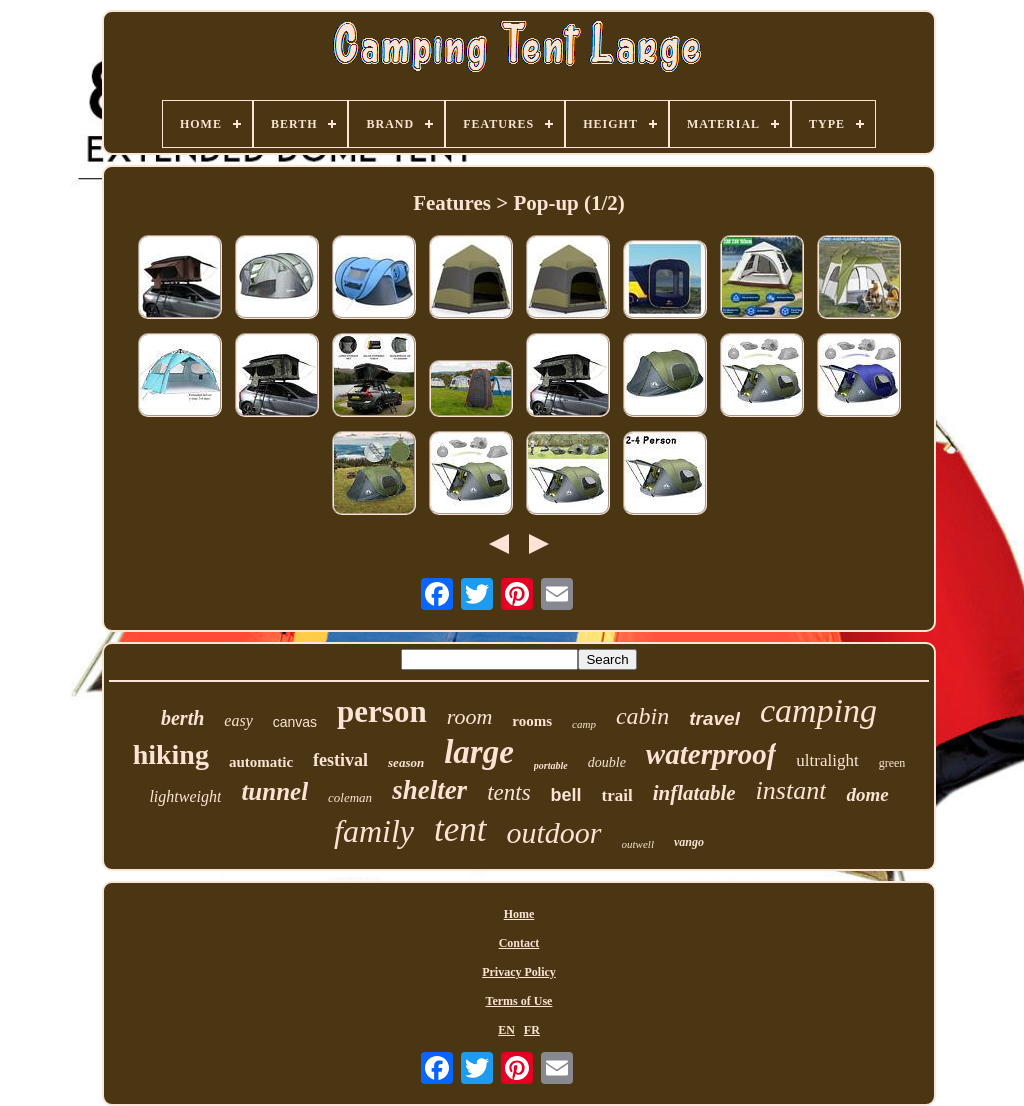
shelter (429, 790)
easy (238, 720)
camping (818, 710)
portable (551, 765)
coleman (350, 797)
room (470, 716)
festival (340, 760)
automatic (261, 762)
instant (791, 790)
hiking (171, 754)
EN (506, 1030)
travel (714, 718)
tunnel (274, 791)
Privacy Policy (519, 972)
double (607, 762)
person (382, 711)
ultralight (827, 760)
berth (182, 718)
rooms (532, 721)
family (374, 831)
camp (584, 724)
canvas (295, 722)
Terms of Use (519, 1001)
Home (519, 914)
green (892, 763)
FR (532, 1030)
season (406, 762)
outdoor (554, 832)
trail (617, 795)
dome (867, 794)
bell (566, 795)
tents (508, 792)
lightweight (185, 796)
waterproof (711, 754)
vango (689, 842)
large (479, 752)
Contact (519, 943)
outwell (638, 844)
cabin (642, 716)
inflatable (694, 793)
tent (460, 829)
